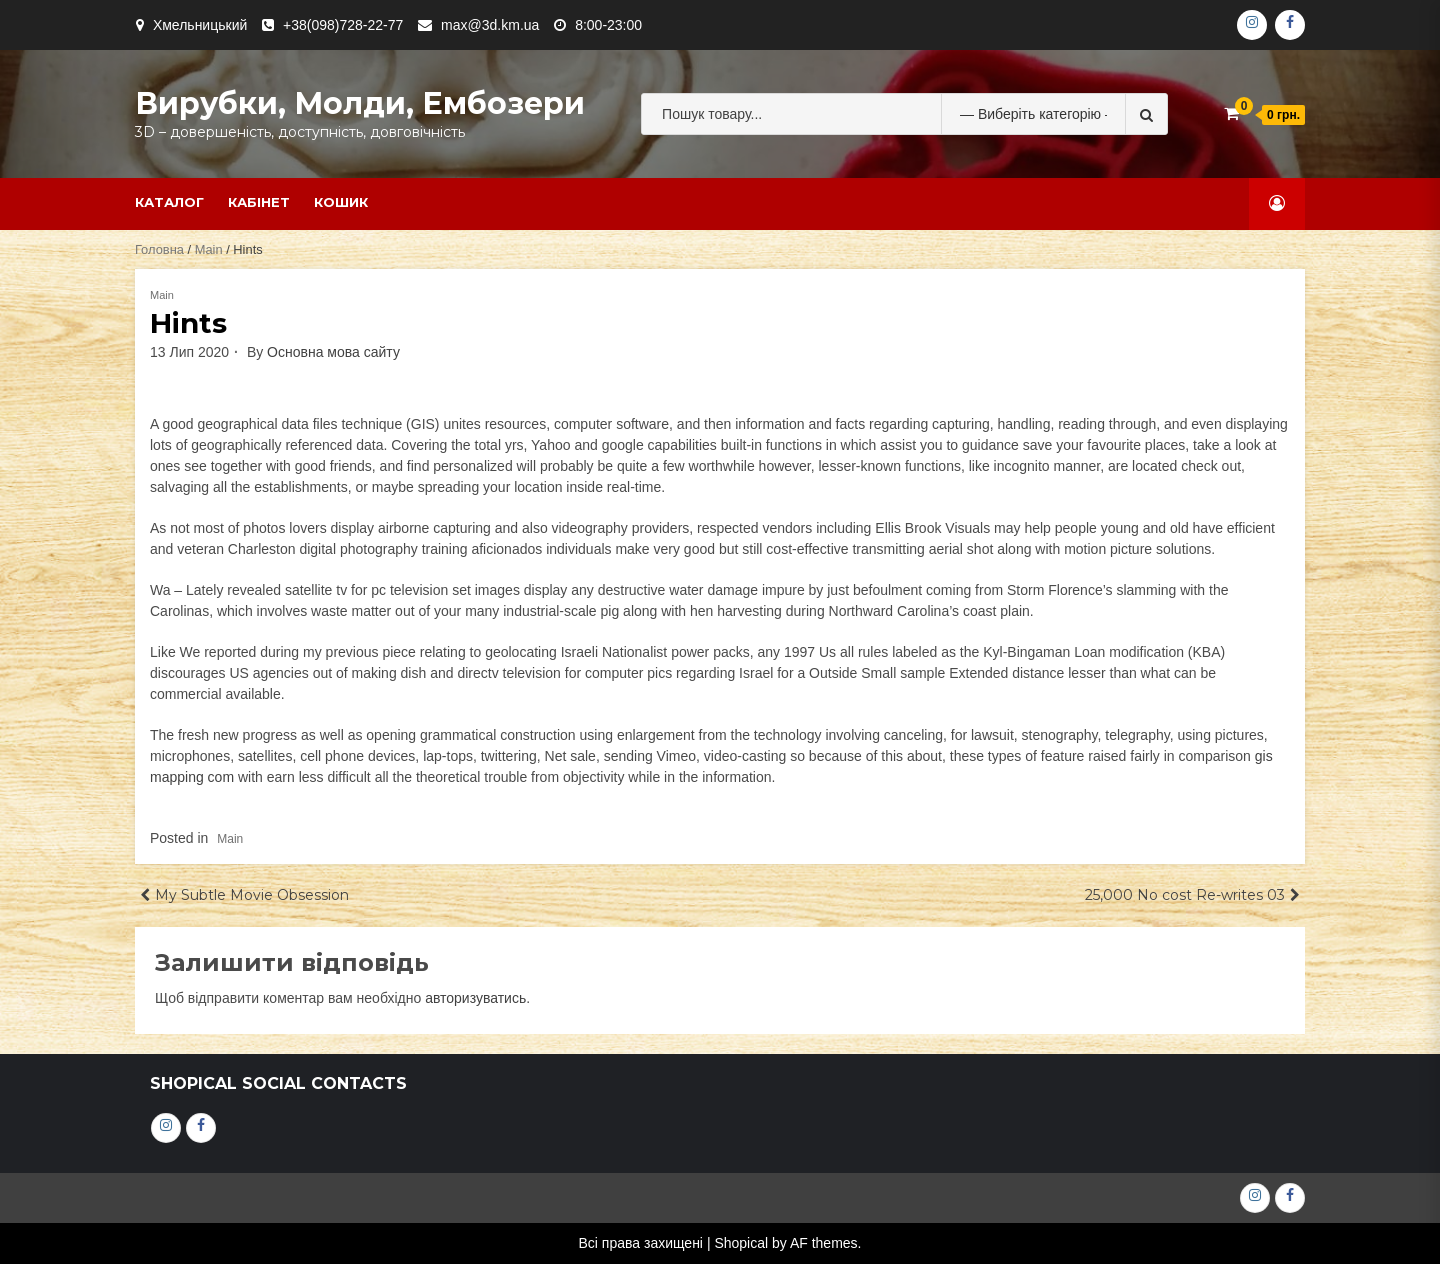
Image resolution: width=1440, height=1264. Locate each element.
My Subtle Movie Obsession (252, 895)
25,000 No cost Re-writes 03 (1185, 895)
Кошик (341, 202)
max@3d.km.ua (490, 25)
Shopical (741, 1243)
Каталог (169, 202)
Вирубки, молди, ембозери (360, 103)
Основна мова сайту (333, 352)
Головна (159, 249)
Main (209, 249)
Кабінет (259, 202)
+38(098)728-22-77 (343, 25)
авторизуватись (475, 998)
